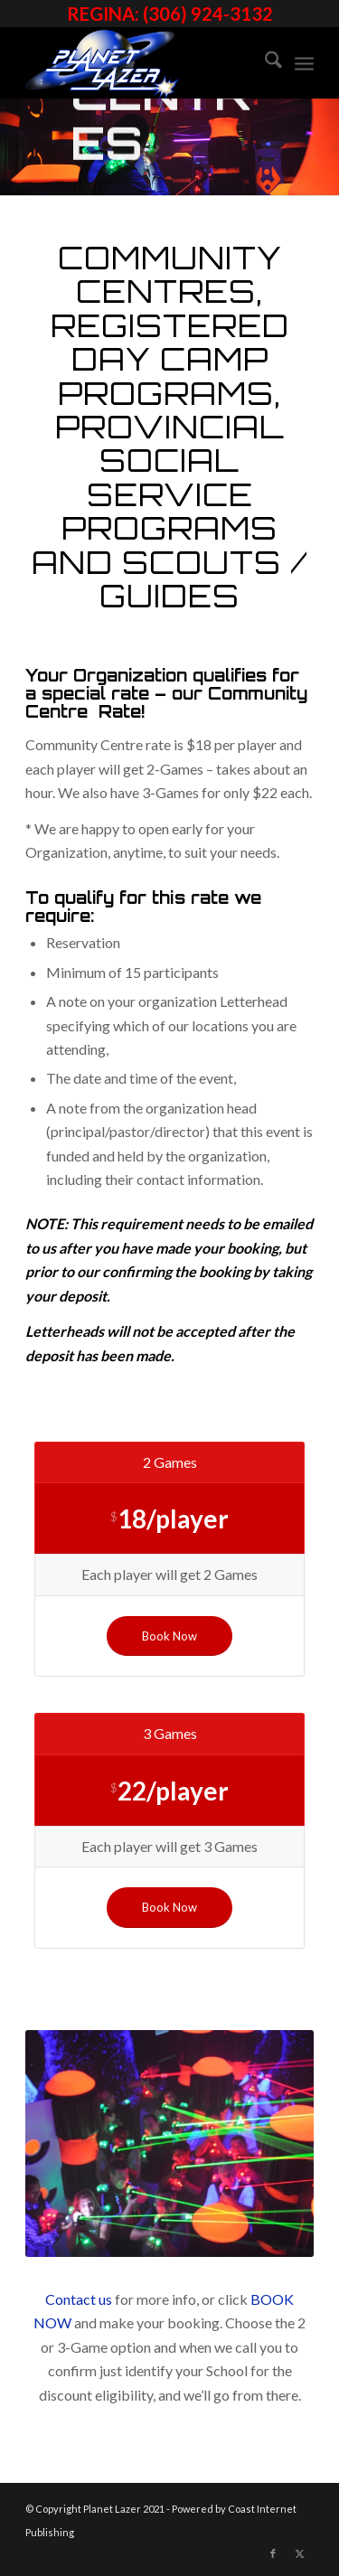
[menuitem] (264, 62)
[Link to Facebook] (273, 2553)
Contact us (78, 2299)
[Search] (264, 62)
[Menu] (304, 62)
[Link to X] (300, 2553)
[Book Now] (169, 1636)
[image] (140, 62)
